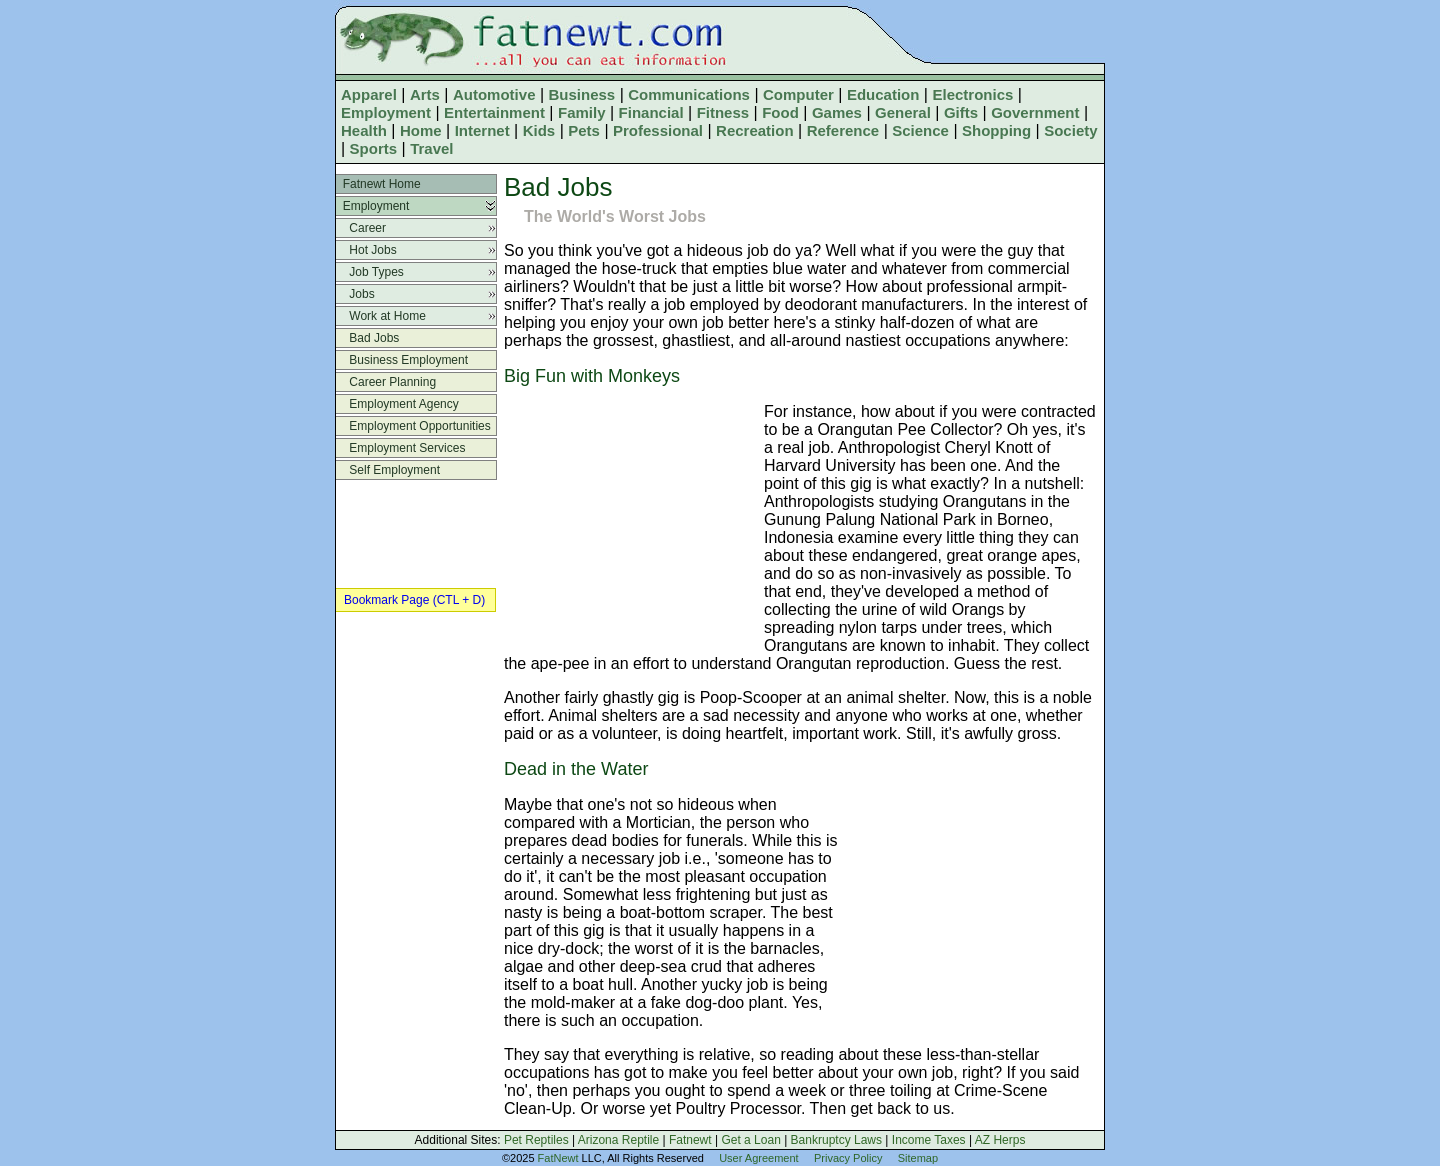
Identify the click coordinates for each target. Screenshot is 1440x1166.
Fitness (723, 112)
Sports (374, 148)
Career (361, 228)
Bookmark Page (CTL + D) (414, 600)
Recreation (755, 130)
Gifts (961, 112)
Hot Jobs (366, 250)
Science (920, 130)
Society (1070, 130)
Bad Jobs (367, 338)
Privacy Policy (848, 1158)
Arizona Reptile (618, 1140)
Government (1035, 112)
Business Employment (402, 360)
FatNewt (558, 1158)
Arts (425, 94)
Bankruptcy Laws (836, 1140)
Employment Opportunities (413, 426)
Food (780, 112)
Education (883, 94)
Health (364, 130)
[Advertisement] (629, 521)
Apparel (369, 94)
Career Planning (386, 382)
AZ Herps (1000, 1140)
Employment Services (400, 448)
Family (582, 112)
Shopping (996, 130)
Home (421, 130)
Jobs (355, 294)
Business (582, 94)
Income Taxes (929, 1140)
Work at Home (381, 316)
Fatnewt (690, 1140)
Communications (689, 94)
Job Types (370, 272)
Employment (386, 112)
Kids (539, 130)
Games (837, 112)
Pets (584, 130)
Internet (482, 130)
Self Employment (388, 470)
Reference (843, 130)
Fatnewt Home (378, 184)
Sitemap (918, 1158)
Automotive (494, 94)
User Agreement (758, 1158)
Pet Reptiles (536, 1140)
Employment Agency (397, 404)
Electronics (972, 94)
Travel (431, 148)
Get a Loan (750, 1140)
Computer (798, 94)
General (903, 112)
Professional (658, 130)
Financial (651, 112)
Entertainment (494, 112)
